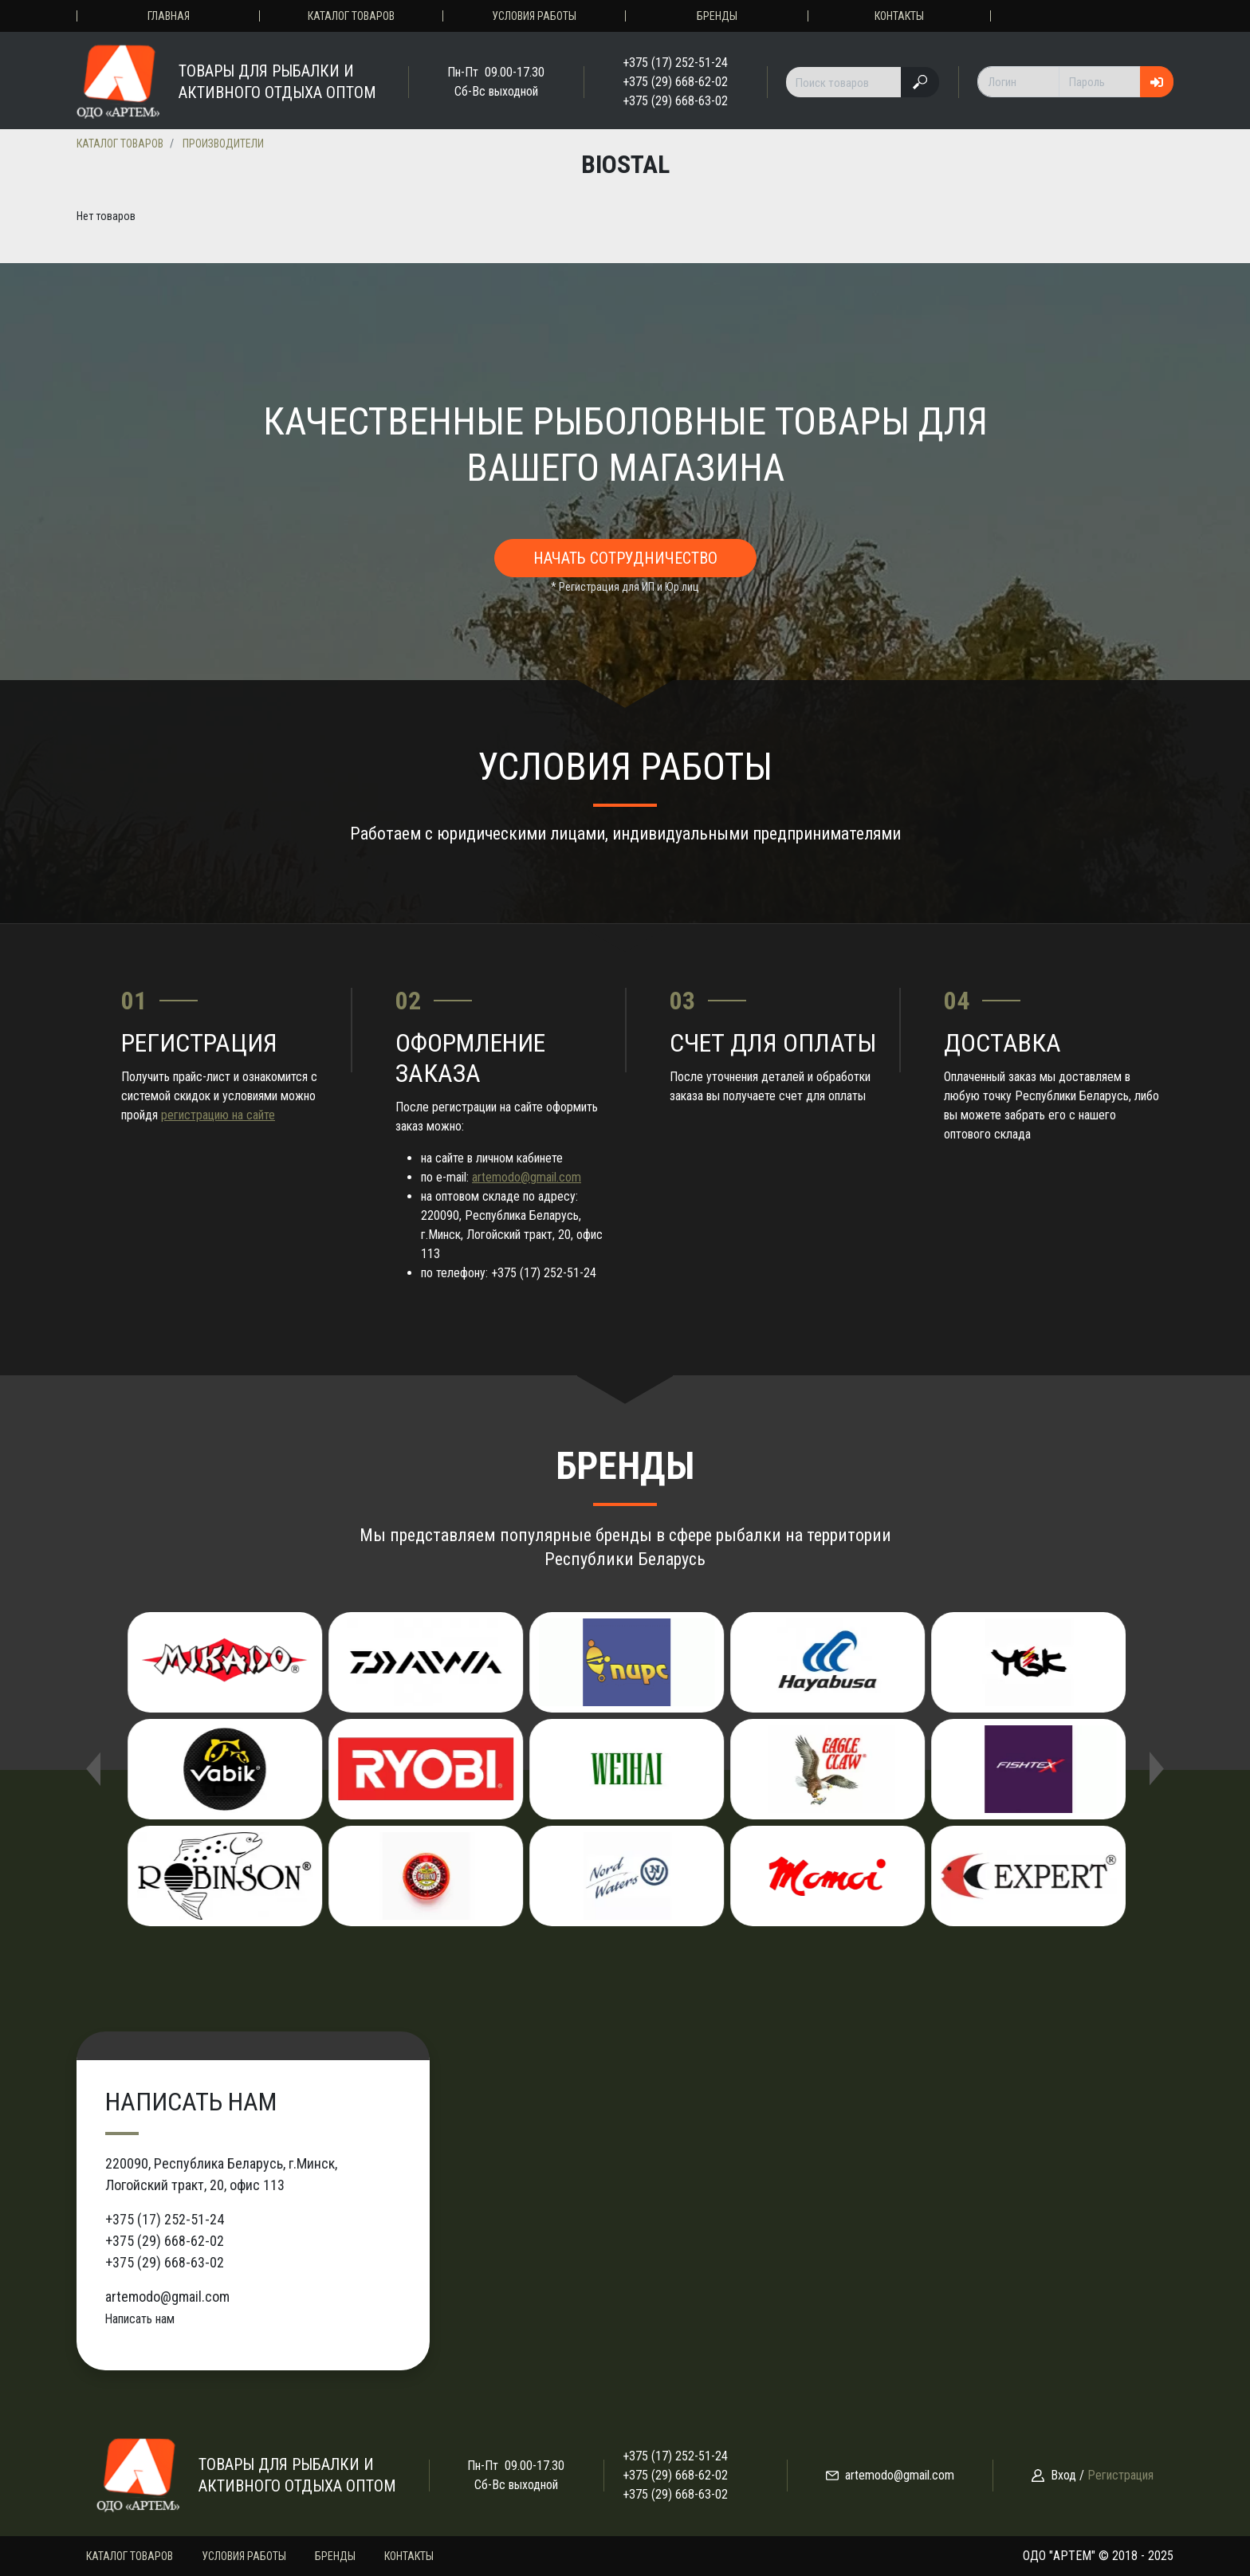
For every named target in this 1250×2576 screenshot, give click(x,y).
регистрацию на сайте (218, 1115)
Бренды (717, 16)
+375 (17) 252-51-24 (675, 62)
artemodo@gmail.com (526, 1177)
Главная (168, 16)
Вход (1063, 2475)
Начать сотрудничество (625, 558)
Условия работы (534, 16)
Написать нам (140, 2318)
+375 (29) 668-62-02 (675, 81)
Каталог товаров (351, 16)
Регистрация (1120, 2475)
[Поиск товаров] (844, 82)
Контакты (899, 16)
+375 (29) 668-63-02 (675, 100)
